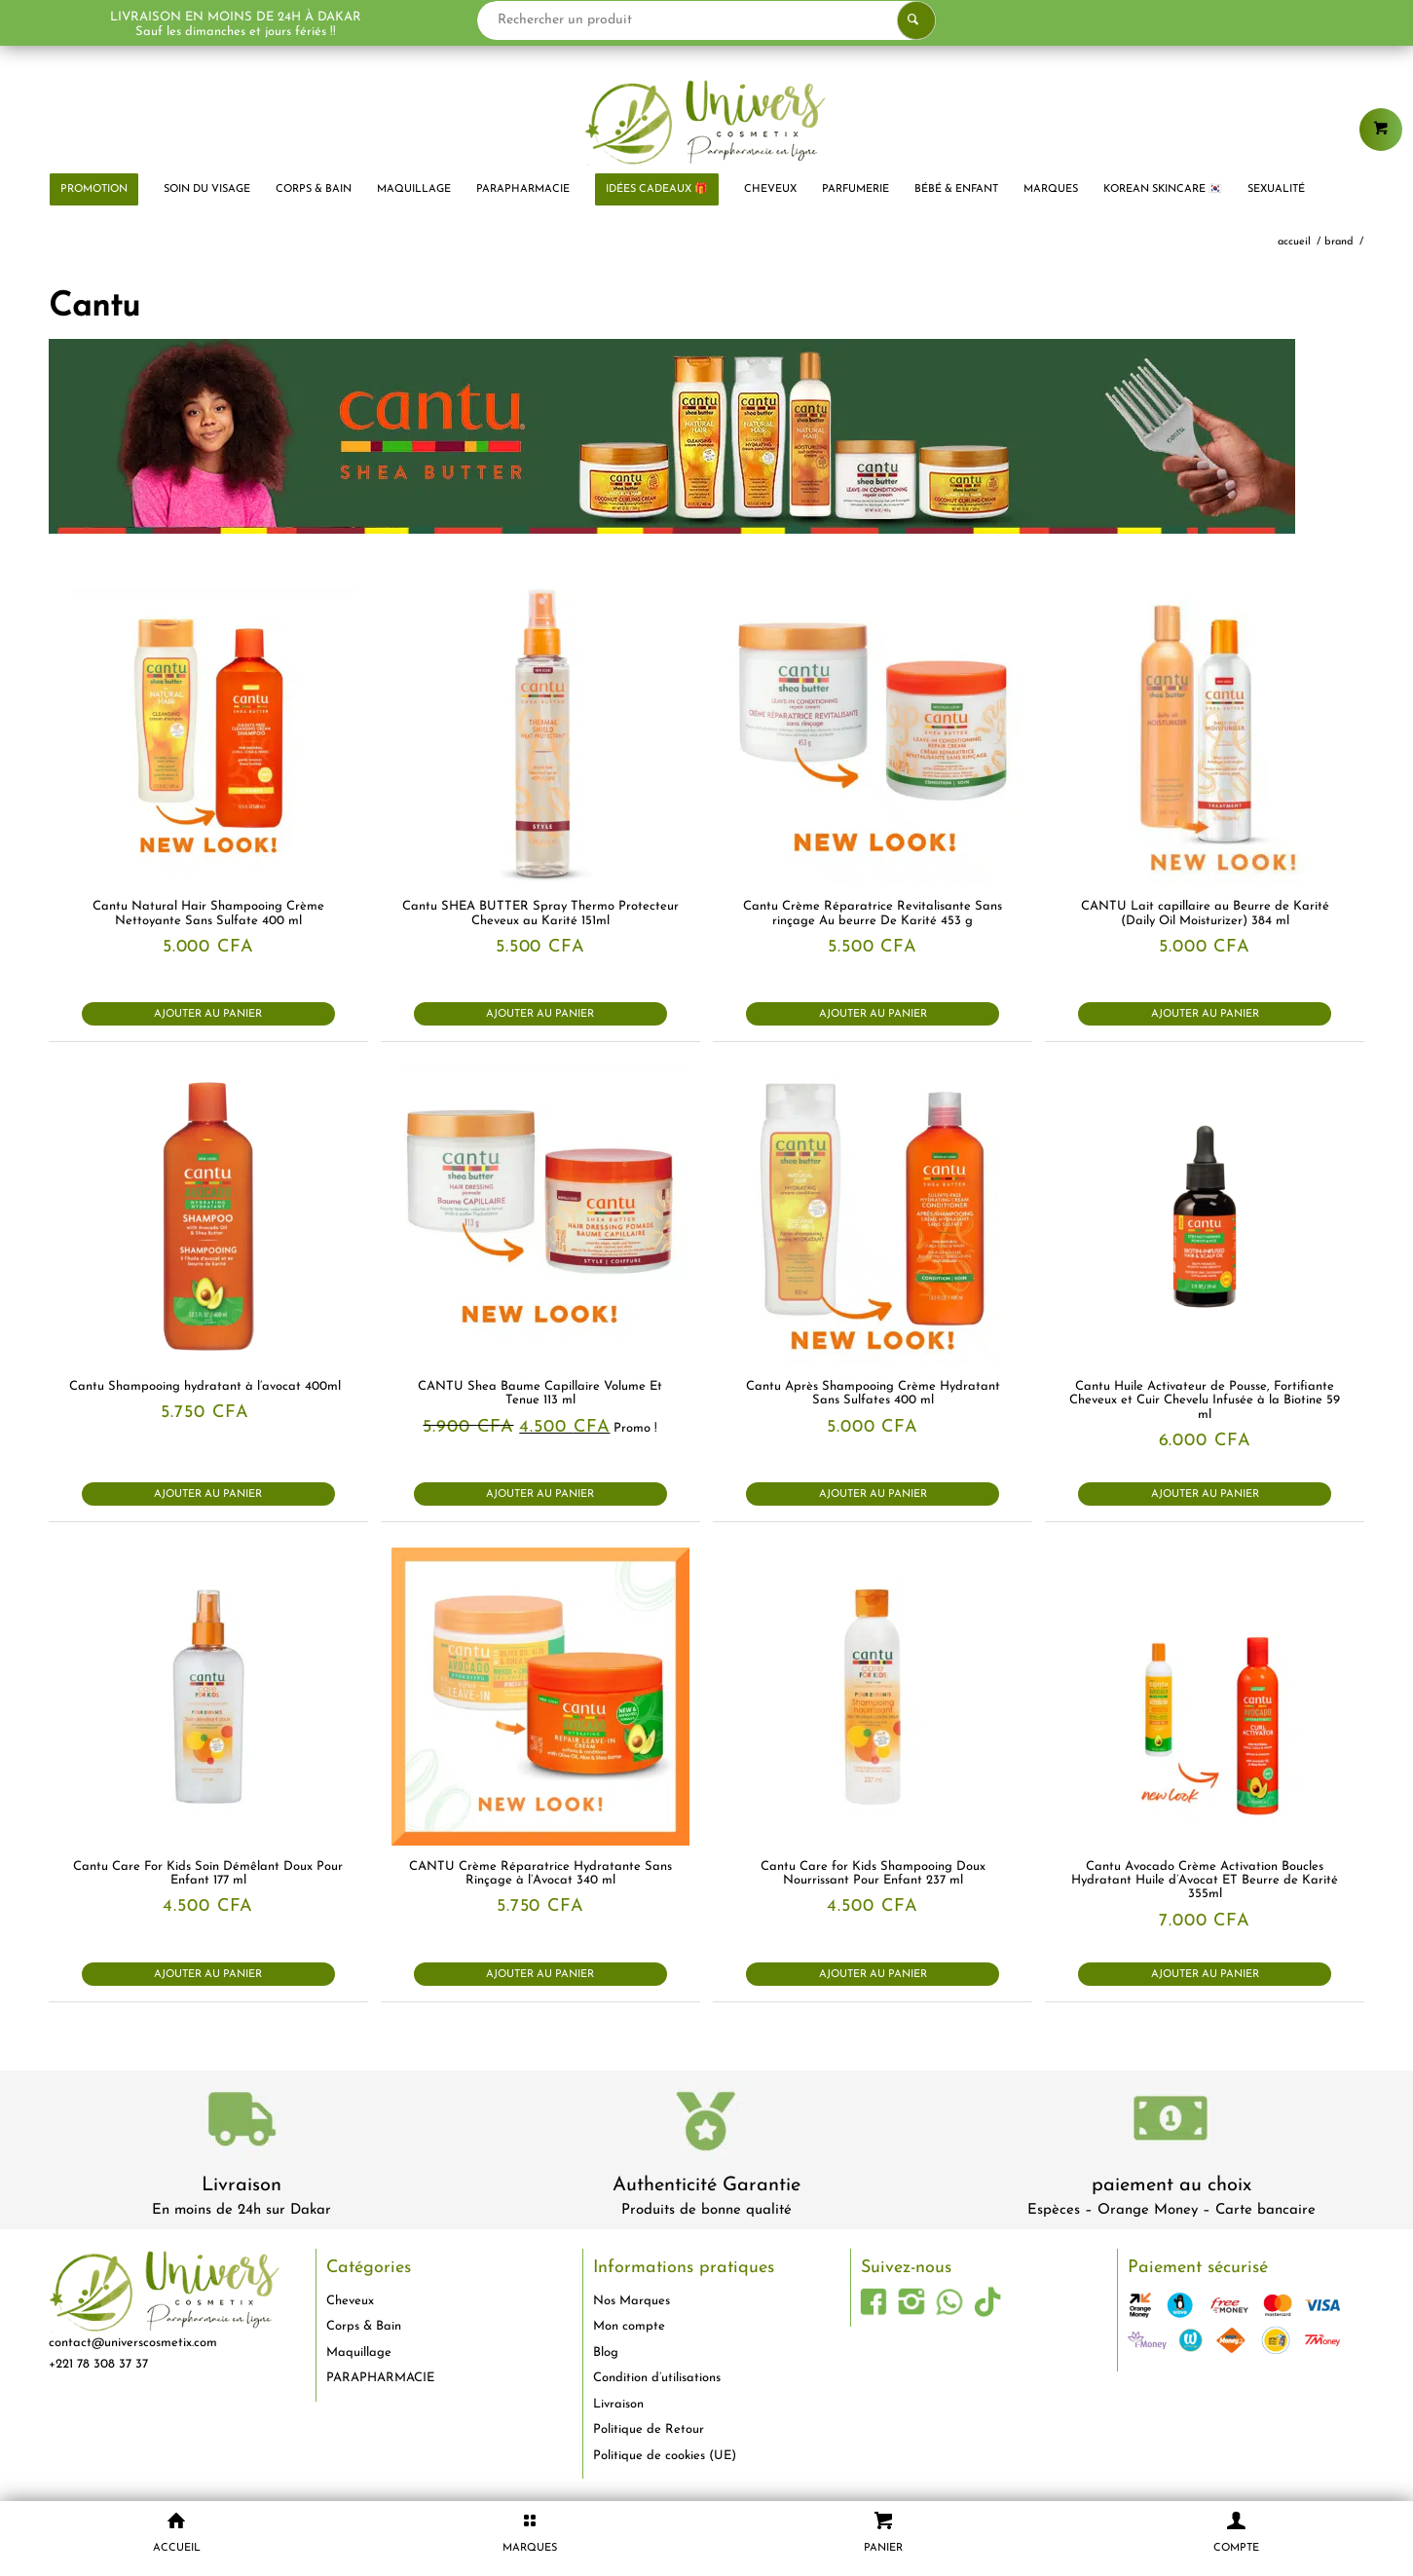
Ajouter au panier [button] (208, 1014)
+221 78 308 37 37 (98, 2364)
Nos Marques (631, 2301)
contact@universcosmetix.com (133, 2342)
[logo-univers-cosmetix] (706, 122)
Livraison (241, 2185)
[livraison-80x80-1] (241, 2122)
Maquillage (358, 2352)
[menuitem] (94, 190)
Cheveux (350, 2301)
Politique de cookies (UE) (664, 2455)
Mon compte (629, 2326)
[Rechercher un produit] (707, 20)
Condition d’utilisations (657, 2377)
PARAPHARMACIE (380, 2377)
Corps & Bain (363, 2326)
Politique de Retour (648, 2429)
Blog (605, 2352)
